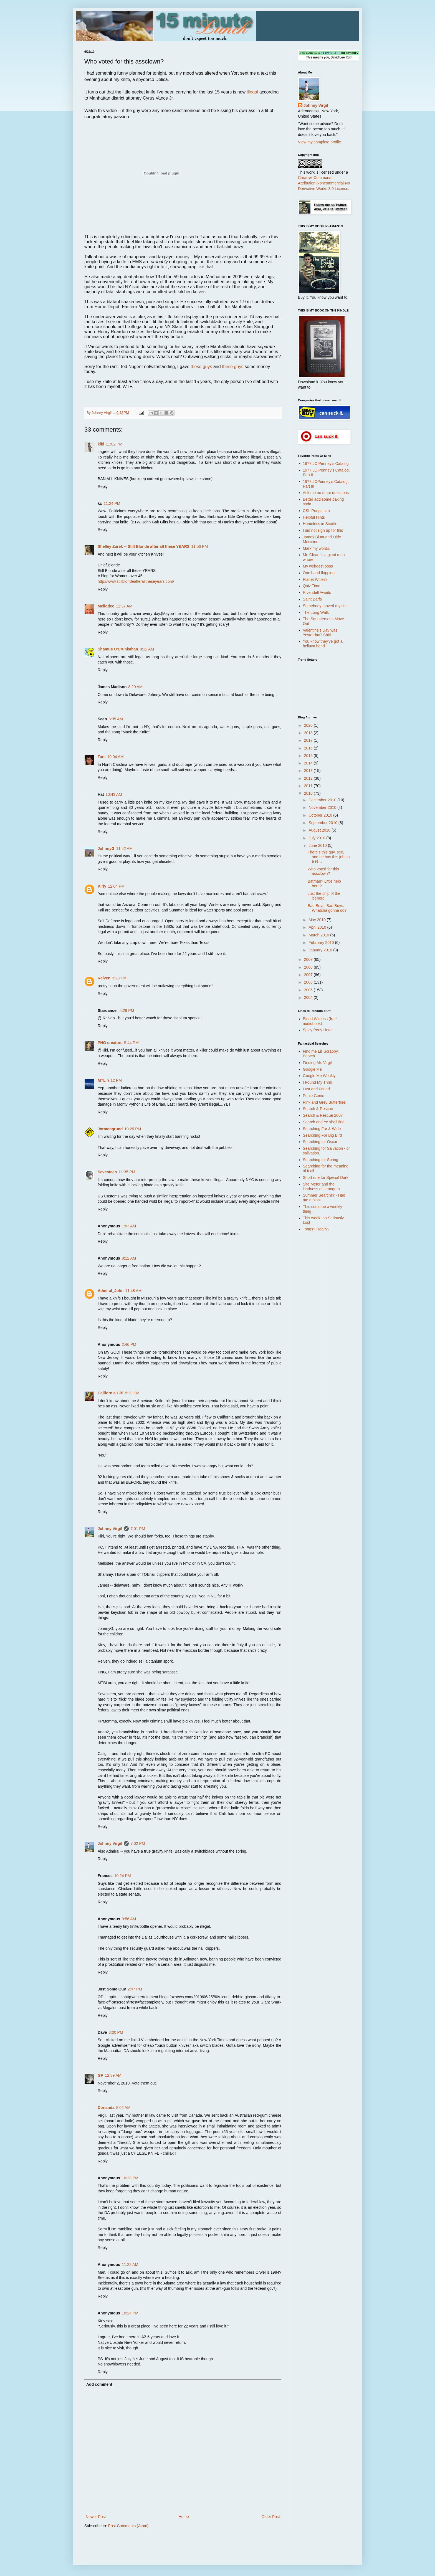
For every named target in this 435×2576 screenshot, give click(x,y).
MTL (102, 1080)
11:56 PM (199, 546)
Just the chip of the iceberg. (324, 895)
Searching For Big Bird (322, 1135)
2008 (309, 967)
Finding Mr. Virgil (317, 1062)
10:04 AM (115, 756)
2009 (309, 959)
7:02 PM (137, 1843)
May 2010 (317, 920)
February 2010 (321, 942)
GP (100, 2075)
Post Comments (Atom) (128, 2526)
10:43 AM (114, 794)
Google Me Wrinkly (319, 1075)
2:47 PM (135, 1989)
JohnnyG (106, 848)
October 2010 (320, 815)
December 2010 (322, 800)
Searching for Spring (320, 1159)
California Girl (110, 1393)
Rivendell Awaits (317, 592)
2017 (309, 740)
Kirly (102, 886)
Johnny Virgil (110, 1528)
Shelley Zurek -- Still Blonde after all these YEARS (143, 546)
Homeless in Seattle (320, 523)
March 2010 (319, 935)
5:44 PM (131, 1042)
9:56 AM (129, 1919)
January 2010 (320, 950)
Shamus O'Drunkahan (118, 649)
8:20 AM (135, 687)
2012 (309, 778)
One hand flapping (319, 573)
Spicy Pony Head (318, 1030)
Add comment (99, 2384)
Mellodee (106, 606)
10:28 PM (130, 2178)
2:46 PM (129, 1344)
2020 (309, 725)
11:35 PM (126, 1172)
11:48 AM (133, 1290)
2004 (309, 997)
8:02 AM (123, 2107)
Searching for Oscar (320, 1141)
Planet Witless (315, 579)
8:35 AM (115, 719)
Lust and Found (316, 1089)
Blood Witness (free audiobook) (320, 1021)
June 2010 (318, 845)
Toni (102, 756)
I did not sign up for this (323, 530)
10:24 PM (122, 1875)
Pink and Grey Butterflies (324, 1102)
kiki (101, 444)
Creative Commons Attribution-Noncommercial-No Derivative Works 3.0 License (324, 183)
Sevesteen (107, 1172)
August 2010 (320, 830)
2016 (309, 748)
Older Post (271, 2516)
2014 (309, 763)
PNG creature (110, 1042)
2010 (309, 793)
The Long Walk (316, 612)
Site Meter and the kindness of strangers (321, 1186)
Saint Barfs (312, 599)
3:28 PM (119, 978)
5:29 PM (132, 1393)
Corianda (106, 2107)
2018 (309, 733)
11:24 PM (112, 503)
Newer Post (96, 2516)
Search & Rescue (318, 1108)
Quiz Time (311, 586)
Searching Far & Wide (322, 1128)
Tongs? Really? (316, 1229)
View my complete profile (319, 142)
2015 (309, 755)
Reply (103, 486)
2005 (309, 990)
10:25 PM (132, 1129)
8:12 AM (147, 649)
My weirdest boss (318, 566)
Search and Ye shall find (324, 1122)
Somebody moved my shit (325, 606)
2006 (309, 982)
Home (183, 2516)
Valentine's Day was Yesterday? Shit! (320, 632)
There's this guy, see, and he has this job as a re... (329, 857)
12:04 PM (116, 886)
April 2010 (317, 927)
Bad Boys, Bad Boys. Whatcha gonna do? (327, 908)
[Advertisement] (320, 1324)
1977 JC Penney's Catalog (326, 463)
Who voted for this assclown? (323, 871)
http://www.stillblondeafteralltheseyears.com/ (136, 581)
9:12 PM (114, 1080)
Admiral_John (110, 1290)
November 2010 (322, 807)
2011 (309, 786)
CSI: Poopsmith (316, 510)
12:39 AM (113, 2075)
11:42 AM (124, 848)
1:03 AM (129, 1226)
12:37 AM (124, 606)
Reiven (104, 978)
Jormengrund (110, 1129)
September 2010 (323, 822)
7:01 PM (137, 1528)
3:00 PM (115, 2032)
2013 (309, 770)
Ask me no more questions (326, 492)
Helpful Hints (314, 517)
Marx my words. (316, 548)
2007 (309, 974)
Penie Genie (313, 1095)
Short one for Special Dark (325, 1177)
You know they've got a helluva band (323, 643)
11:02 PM (114, 444)
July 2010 (317, 838)
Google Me (312, 1069)
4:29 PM (127, 1010)
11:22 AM (130, 2264)
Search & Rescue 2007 (323, 1115)
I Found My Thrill (317, 1082)
